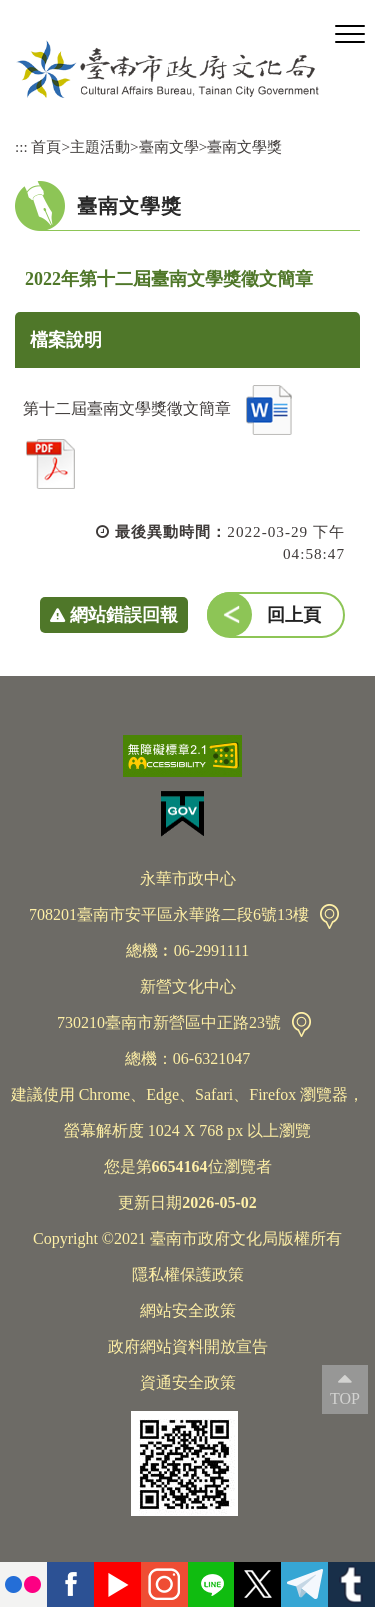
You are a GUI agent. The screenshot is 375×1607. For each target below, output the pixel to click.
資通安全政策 (188, 1382)
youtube (117, 1584)
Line (211, 1584)
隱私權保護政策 (188, 1274)
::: (21, 146)
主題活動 (100, 146)
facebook (70, 1584)
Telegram (304, 1584)
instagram (164, 1584)
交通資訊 (329, 916)
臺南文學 (169, 146)
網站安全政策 (188, 1310)
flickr (23, 1584)
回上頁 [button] (294, 615)
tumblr (351, 1584)
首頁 (46, 146)
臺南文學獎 (244, 146)
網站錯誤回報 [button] (124, 615)
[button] (350, 35)
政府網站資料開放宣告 (188, 1346)
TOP (345, 1398)
